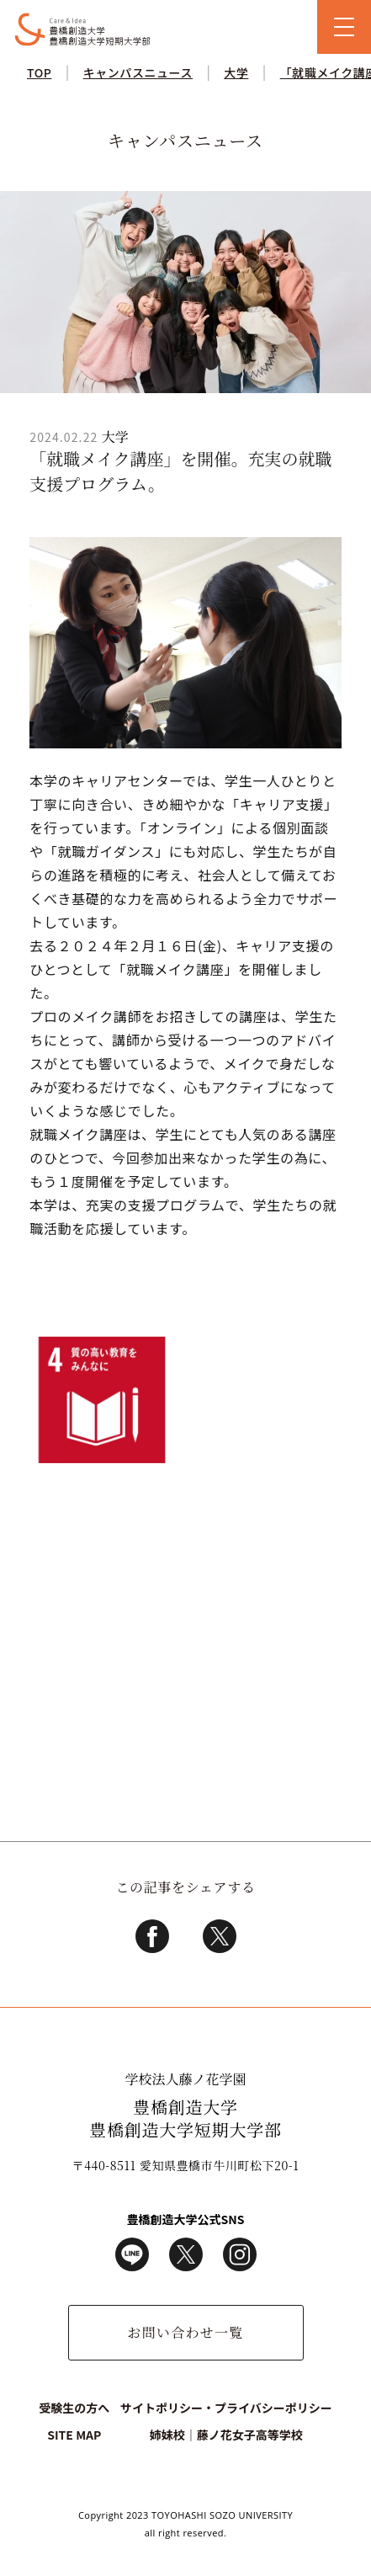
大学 (236, 72)
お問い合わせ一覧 (185, 2332)
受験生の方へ (74, 2407)
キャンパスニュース (138, 72)
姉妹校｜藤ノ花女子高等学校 (226, 2434)
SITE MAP (74, 2434)
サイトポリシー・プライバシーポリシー (226, 2407)
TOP (39, 72)
